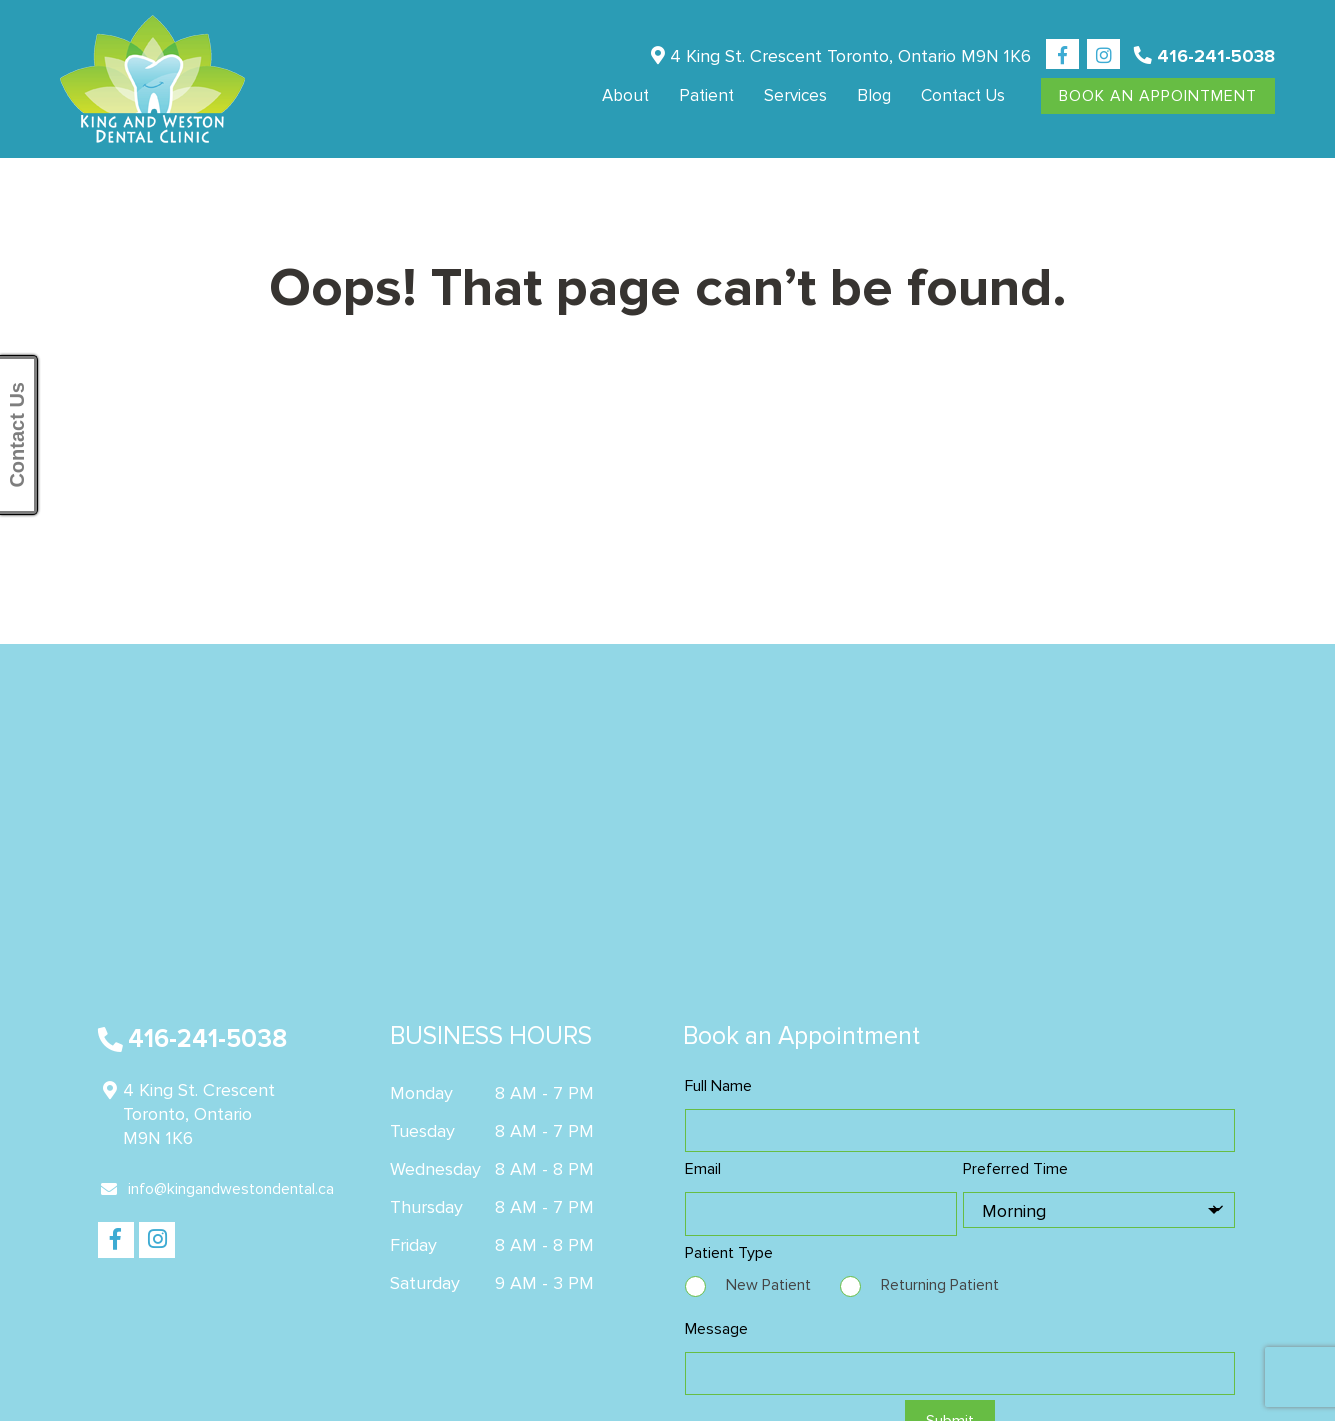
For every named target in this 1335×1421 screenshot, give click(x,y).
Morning (1014, 1211)
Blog (874, 95)
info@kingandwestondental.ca (217, 1189)
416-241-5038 (1204, 56)
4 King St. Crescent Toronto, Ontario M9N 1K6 (841, 56)
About (625, 95)
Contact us (963, 95)
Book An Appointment (1158, 96)
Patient (706, 95)
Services (795, 95)
